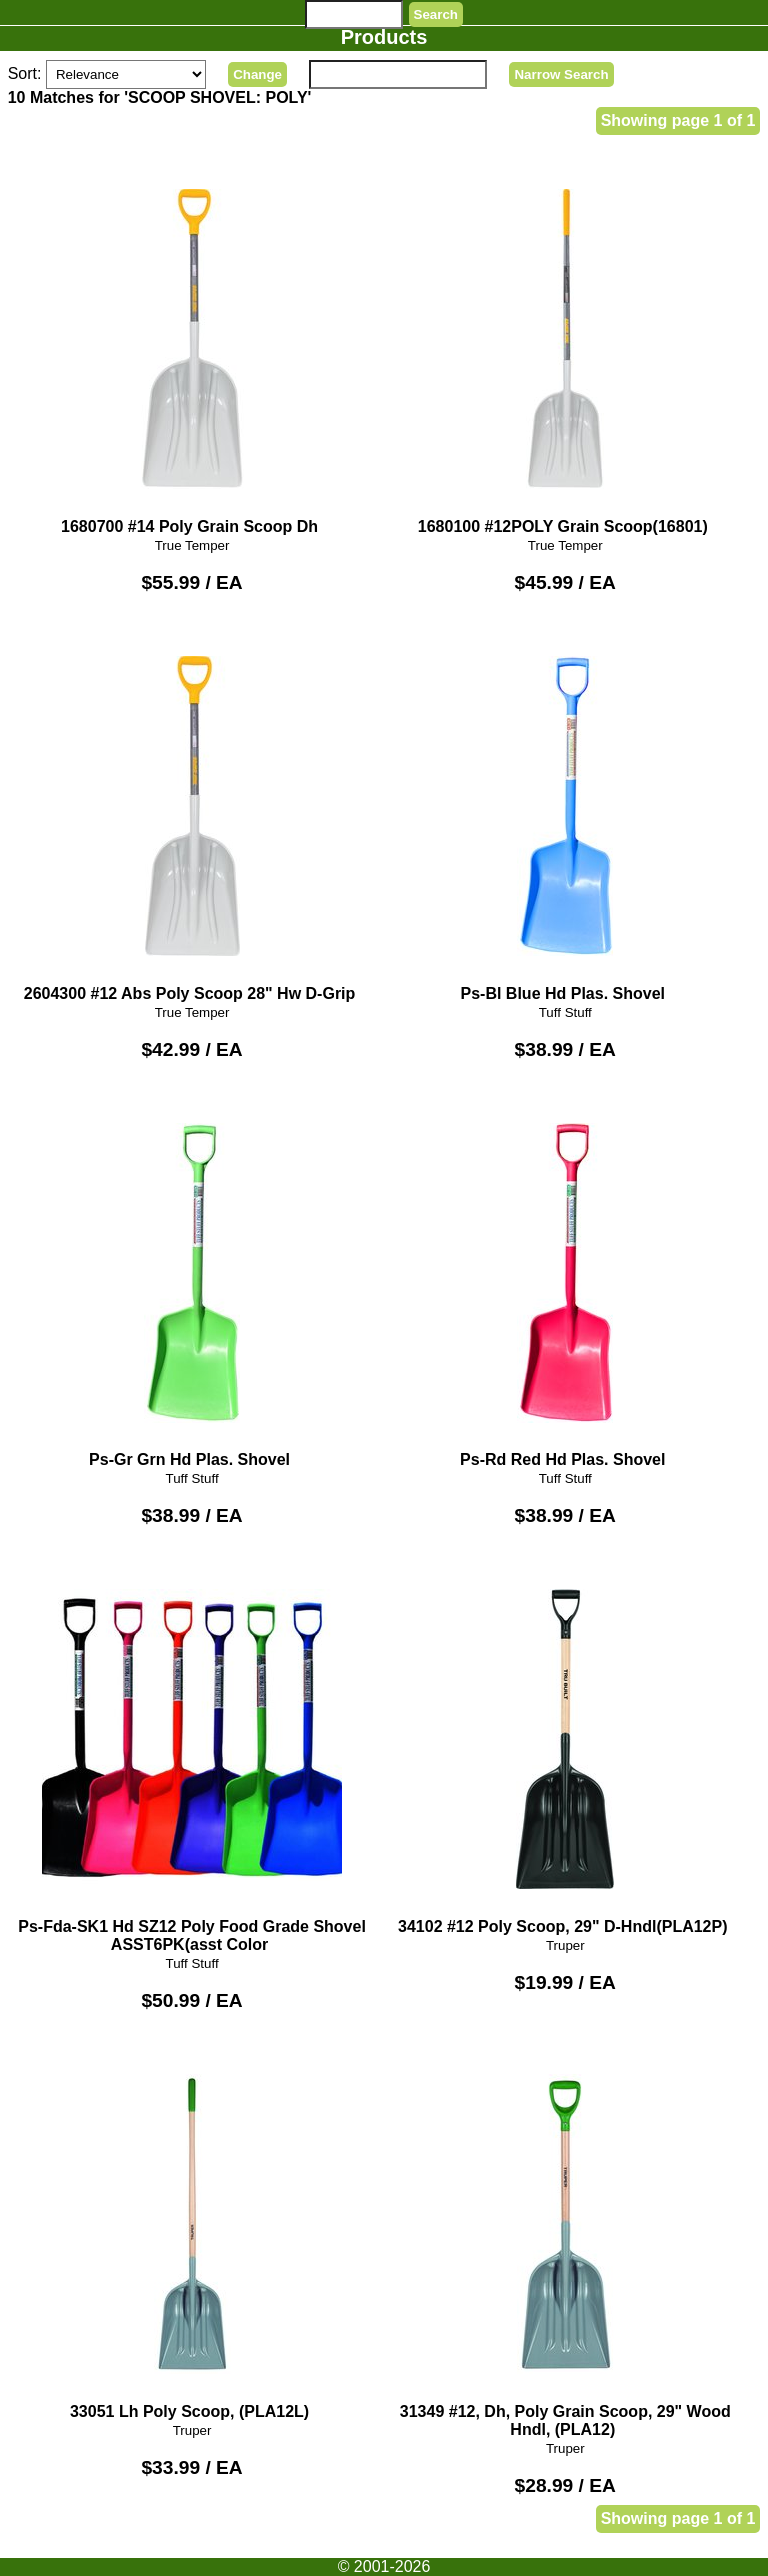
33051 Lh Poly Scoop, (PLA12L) (192, 2232)
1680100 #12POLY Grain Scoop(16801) (565, 347)
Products (384, 37)
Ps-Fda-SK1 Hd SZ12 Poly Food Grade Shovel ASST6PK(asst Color (192, 1756)
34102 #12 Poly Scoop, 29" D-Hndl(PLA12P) (565, 1747)
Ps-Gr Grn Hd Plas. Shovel (192, 1281)
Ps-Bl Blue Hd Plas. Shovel (565, 814)
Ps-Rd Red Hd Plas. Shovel (565, 1281)
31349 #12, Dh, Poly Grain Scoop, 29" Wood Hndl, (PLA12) (565, 2241)
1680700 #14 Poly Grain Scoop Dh (192, 347)
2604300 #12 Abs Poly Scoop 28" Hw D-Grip (192, 814)
